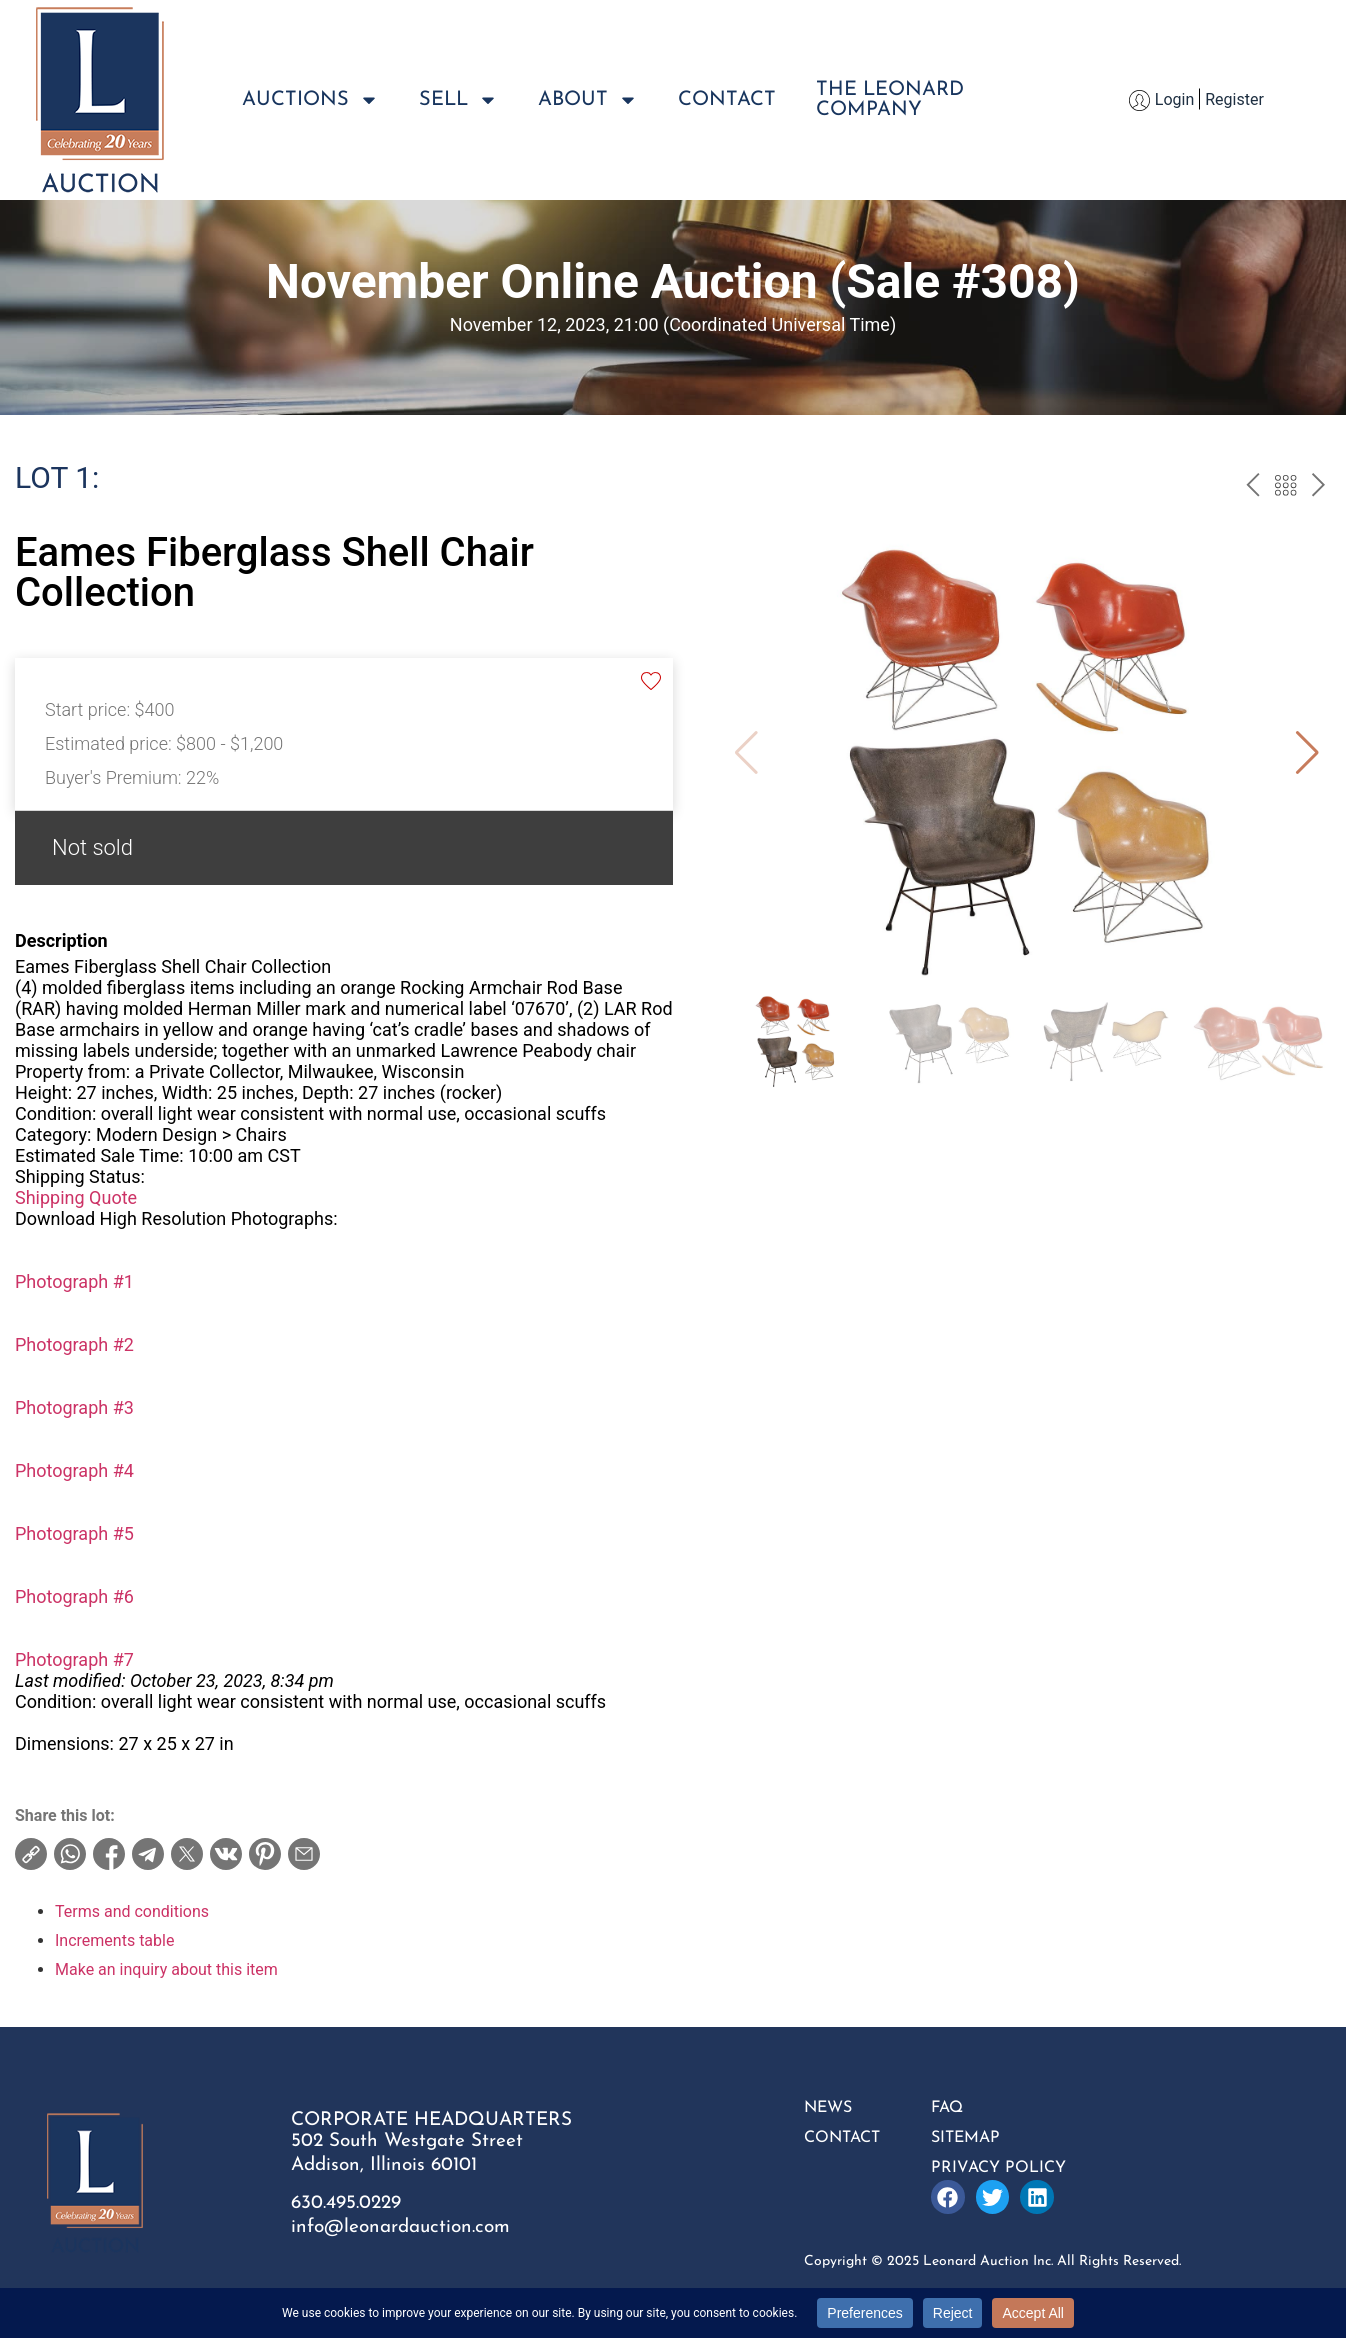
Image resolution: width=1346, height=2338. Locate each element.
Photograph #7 (74, 1659)
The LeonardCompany (890, 100)
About (588, 100)
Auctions (310, 100)
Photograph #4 (74, 1470)
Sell (458, 100)
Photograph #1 (74, 1281)
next (1318, 488)
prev (1252, 488)
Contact (727, 100)
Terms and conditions (132, 1911)
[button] (1307, 753)
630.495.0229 (346, 2203)
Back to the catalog (1285, 488)
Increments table (114, 1940)
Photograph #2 (74, 1344)
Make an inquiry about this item (166, 1969)
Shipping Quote (76, 1197)
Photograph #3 (74, 1407)
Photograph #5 (74, 1533)
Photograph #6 (74, 1596)
